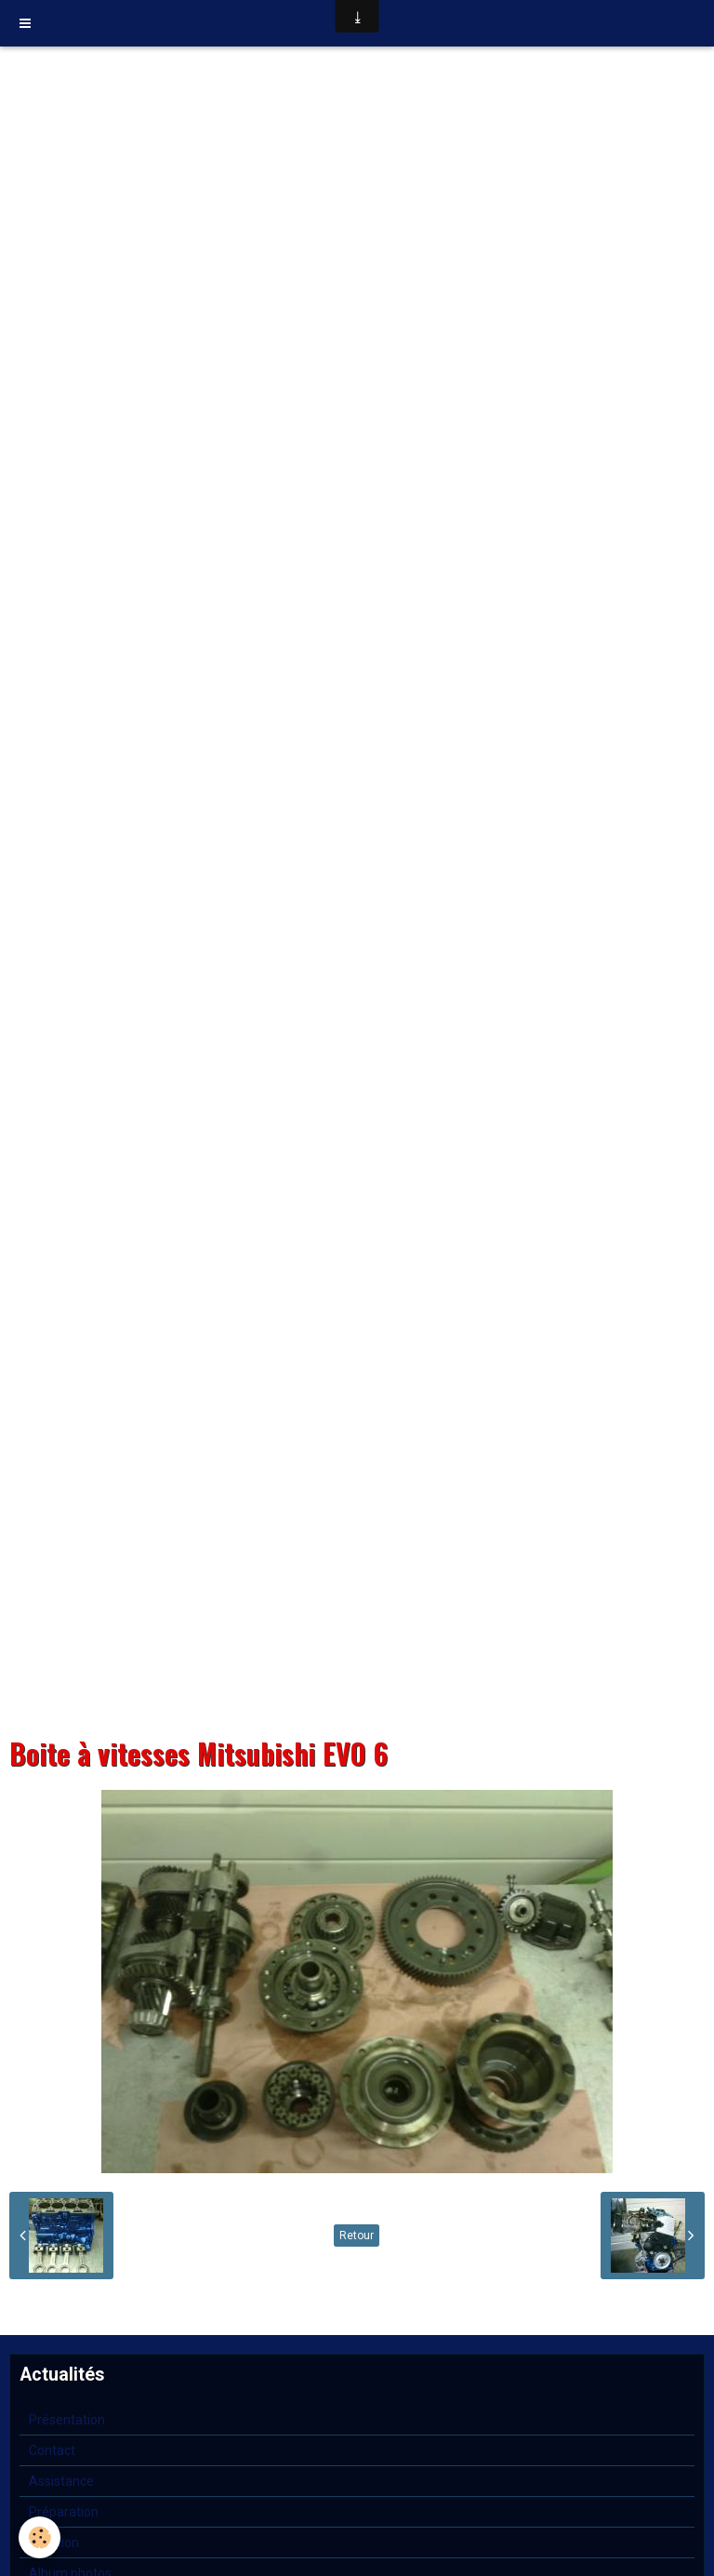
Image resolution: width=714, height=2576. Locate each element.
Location (54, 2542)
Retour (356, 2235)
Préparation (64, 2511)
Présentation (67, 2419)
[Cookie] (39, 2537)
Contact (52, 2450)
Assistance (61, 2481)
